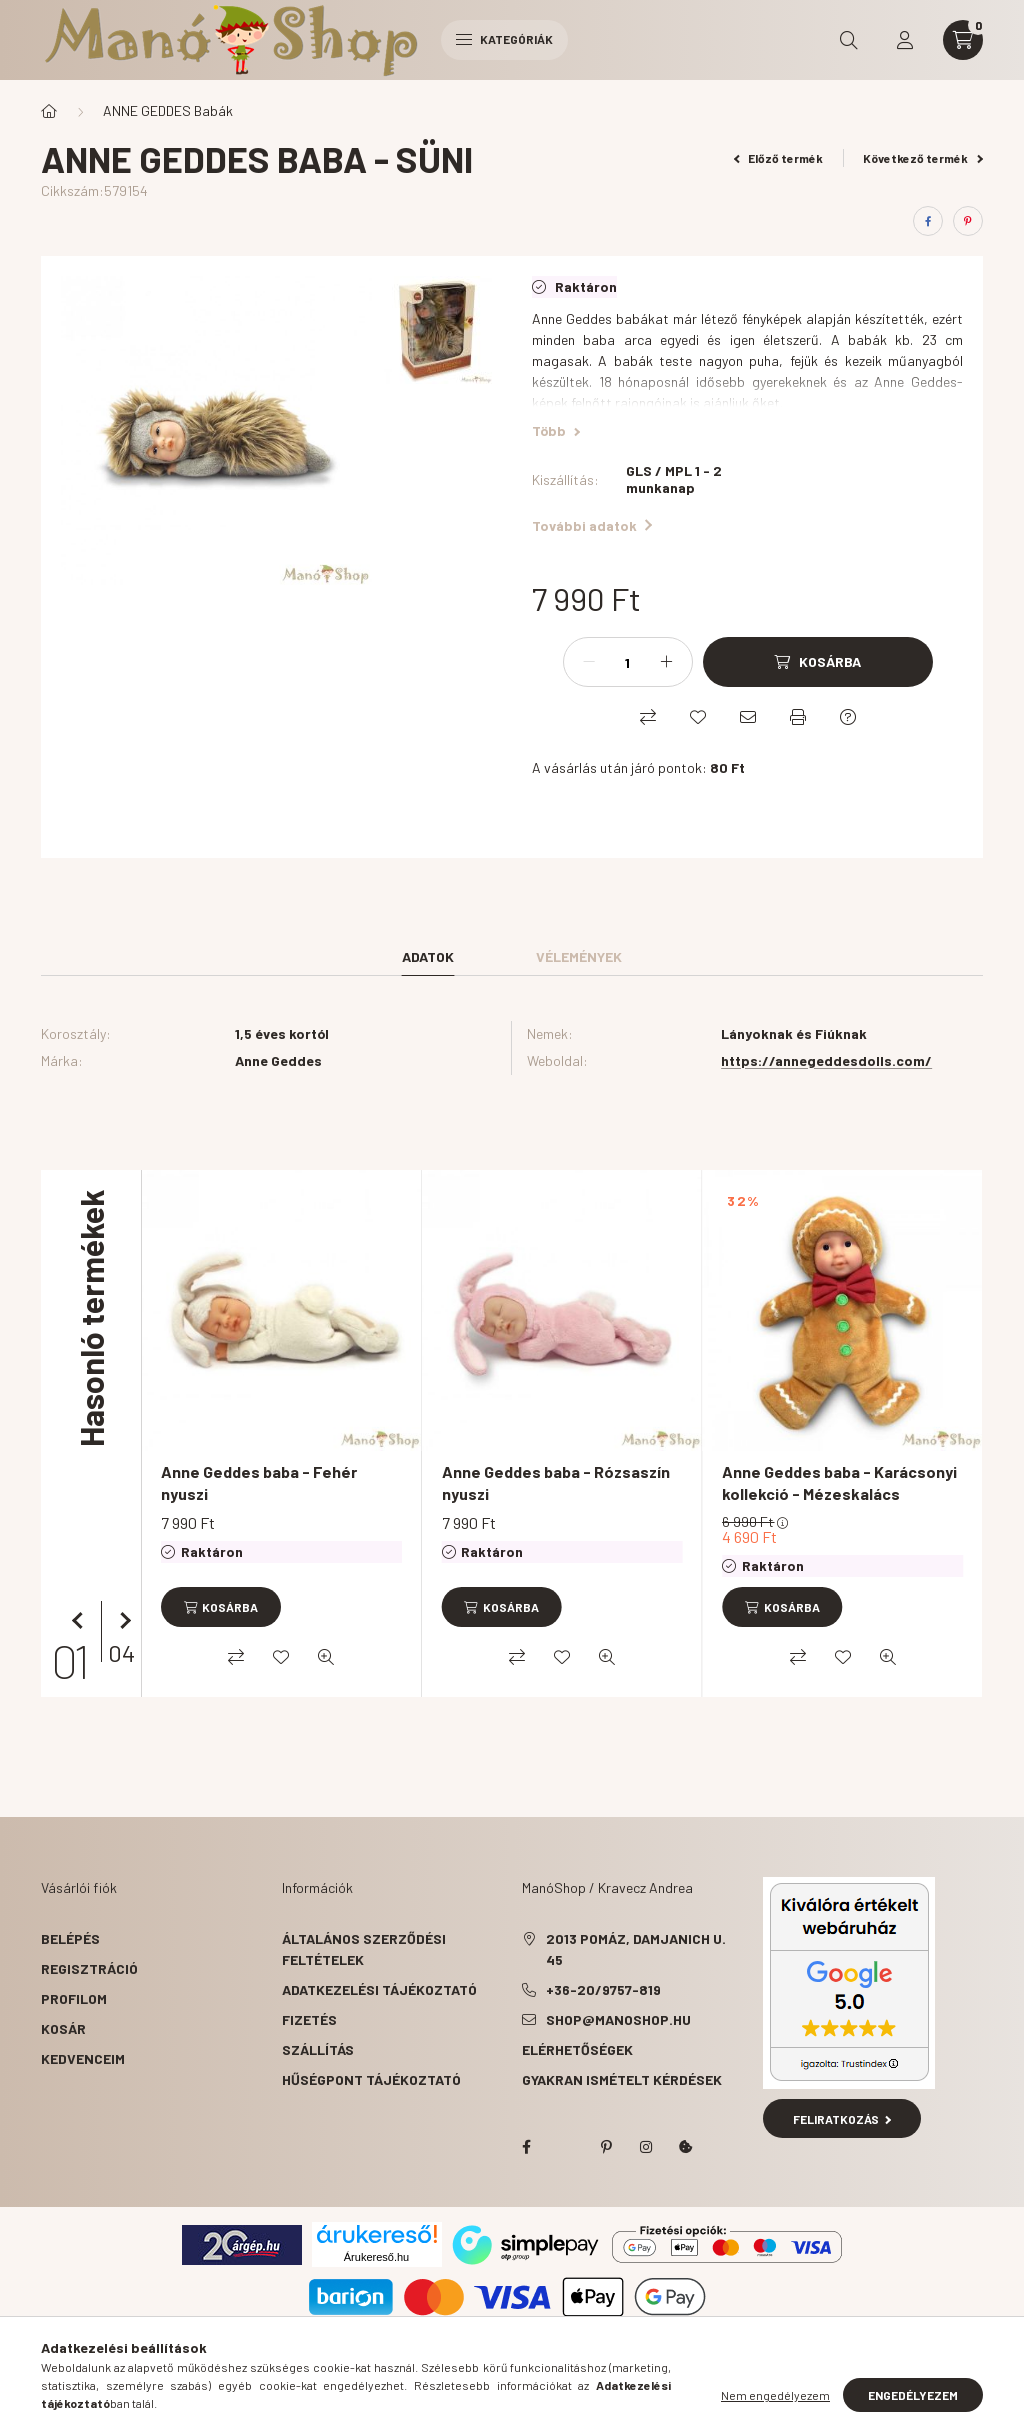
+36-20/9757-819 (603, 1989)
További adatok (592, 525)
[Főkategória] (49, 111)
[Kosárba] (818, 662)
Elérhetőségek (577, 2049)
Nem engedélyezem (775, 2395)
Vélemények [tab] (579, 956)
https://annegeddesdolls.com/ (826, 1060)
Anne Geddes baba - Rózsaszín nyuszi (556, 1482)
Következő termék (923, 158)
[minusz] (589, 662)
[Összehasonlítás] (648, 717)
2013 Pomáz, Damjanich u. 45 (636, 1949)
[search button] (849, 40)
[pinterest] (968, 221)
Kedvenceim (83, 2058)
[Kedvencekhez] (698, 717)
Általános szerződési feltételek (364, 1949)
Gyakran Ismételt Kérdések (622, 2079)
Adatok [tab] (428, 956)
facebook (526, 2147)
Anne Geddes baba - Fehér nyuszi (259, 1482)
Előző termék (779, 158)
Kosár (63, 2028)
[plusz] (667, 662)
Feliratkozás (842, 2119)
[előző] (81, 1621)
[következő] (121, 1621)
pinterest (606, 2147)
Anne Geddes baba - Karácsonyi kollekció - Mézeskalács (839, 1482)
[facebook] (928, 221)
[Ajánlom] (748, 717)
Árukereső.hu (376, 2257)
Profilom (74, 1998)
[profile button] (905, 40)
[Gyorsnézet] (326, 1657)
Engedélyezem (913, 2395)
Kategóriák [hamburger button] (504, 39)
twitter (566, 2147)
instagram (646, 2147)
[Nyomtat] (798, 717)
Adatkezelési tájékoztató (379, 1989)
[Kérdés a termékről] (848, 717)
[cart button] (963, 40)
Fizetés (309, 2019)
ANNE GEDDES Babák (168, 110)
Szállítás (318, 2049)
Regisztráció (89, 1968)
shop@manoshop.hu (618, 2019)
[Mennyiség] (628, 662)
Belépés (70, 1938)
